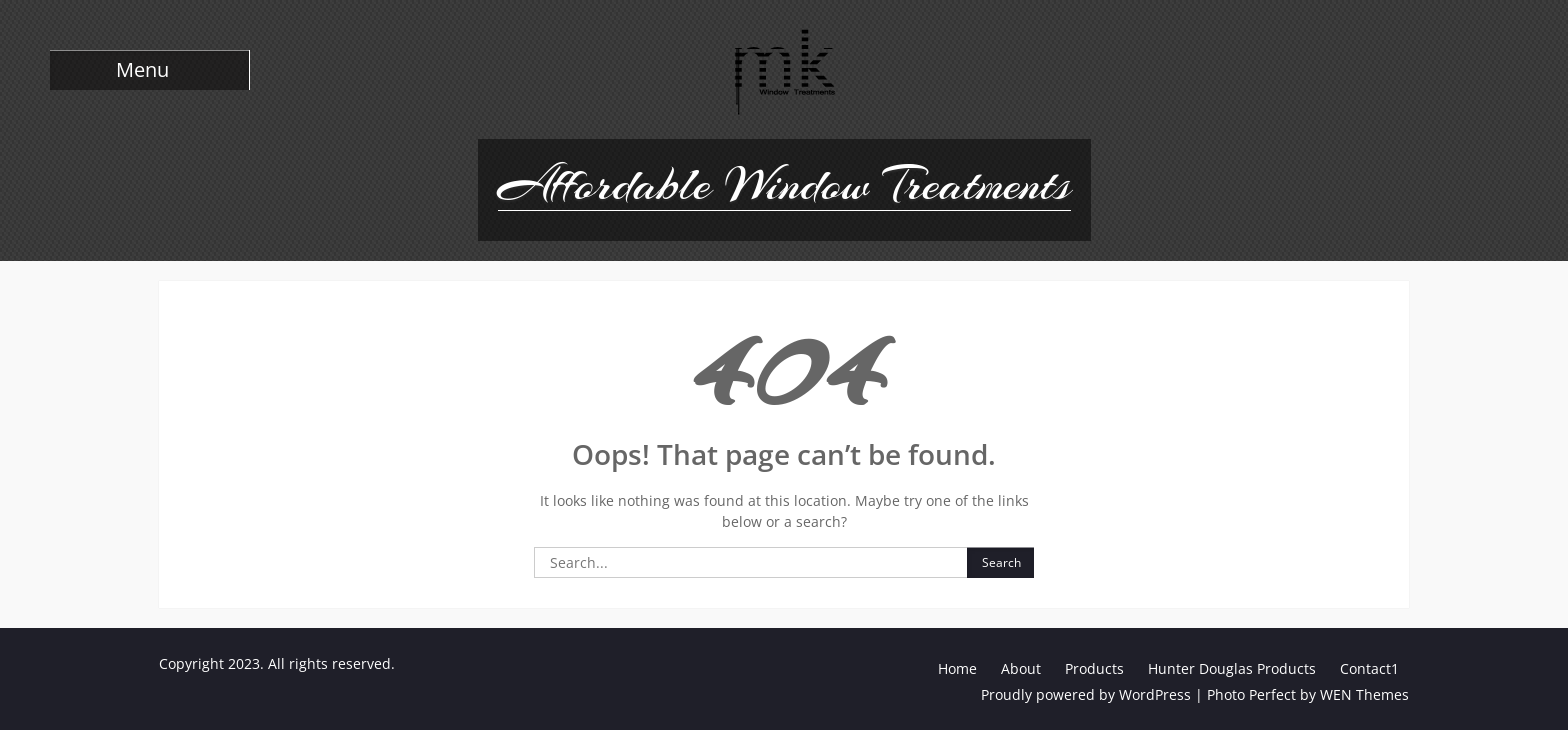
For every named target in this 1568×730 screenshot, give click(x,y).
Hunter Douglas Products (1232, 668)
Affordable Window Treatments (784, 184)
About (1021, 668)
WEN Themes (1364, 694)
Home (957, 668)
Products (1094, 668)
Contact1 (1369, 668)
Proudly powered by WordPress (1086, 694)
